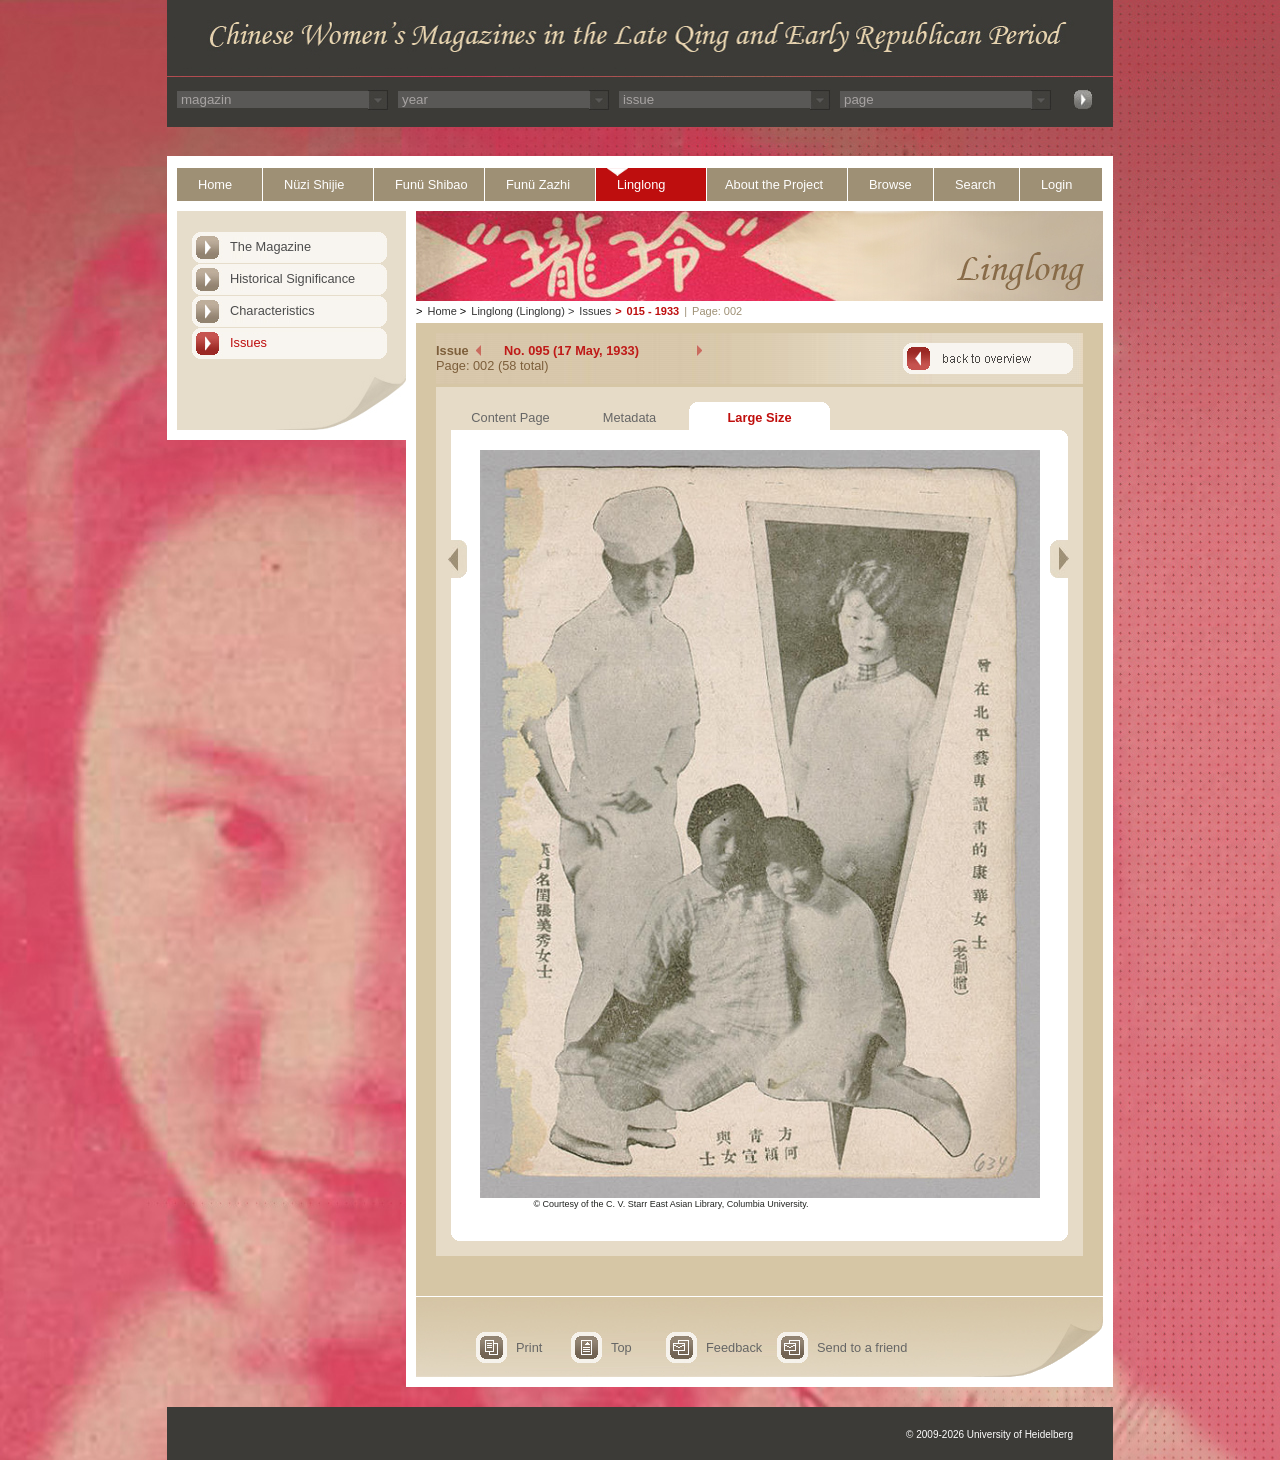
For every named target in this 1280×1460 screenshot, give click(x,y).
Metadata (629, 417)
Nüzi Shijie (314, 184)
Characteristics (272, 310)
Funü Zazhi (538, 184)
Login (1056, 184)
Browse (890, 184)
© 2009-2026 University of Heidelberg (989, 1434)
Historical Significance (292, 278)
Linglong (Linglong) (518, 311)
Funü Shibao (431, 184)
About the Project (774, 184)
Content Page (510, 417)
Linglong (641, 184)
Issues (248, 342)
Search (975, 184)
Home (215, 184)
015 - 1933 (653, 311)
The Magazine (270, 246)
